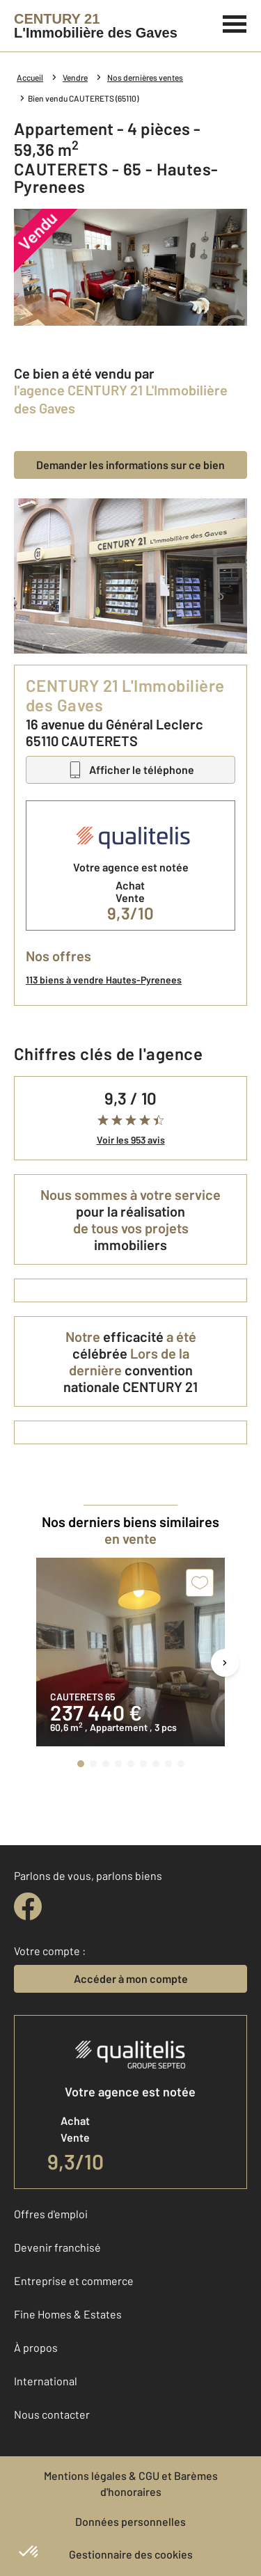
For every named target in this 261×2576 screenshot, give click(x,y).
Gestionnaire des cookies (131, 2554)
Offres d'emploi (51, 2213)
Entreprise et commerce (74, 2280)
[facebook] (28, 1906)
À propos (36, 2347)
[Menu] (235, 22)
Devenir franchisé (57, 2247)
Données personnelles (130, 2521)
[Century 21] (95, 26)
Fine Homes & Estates (68, 2314)
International (45, 2380)
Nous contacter (52, 2414)
